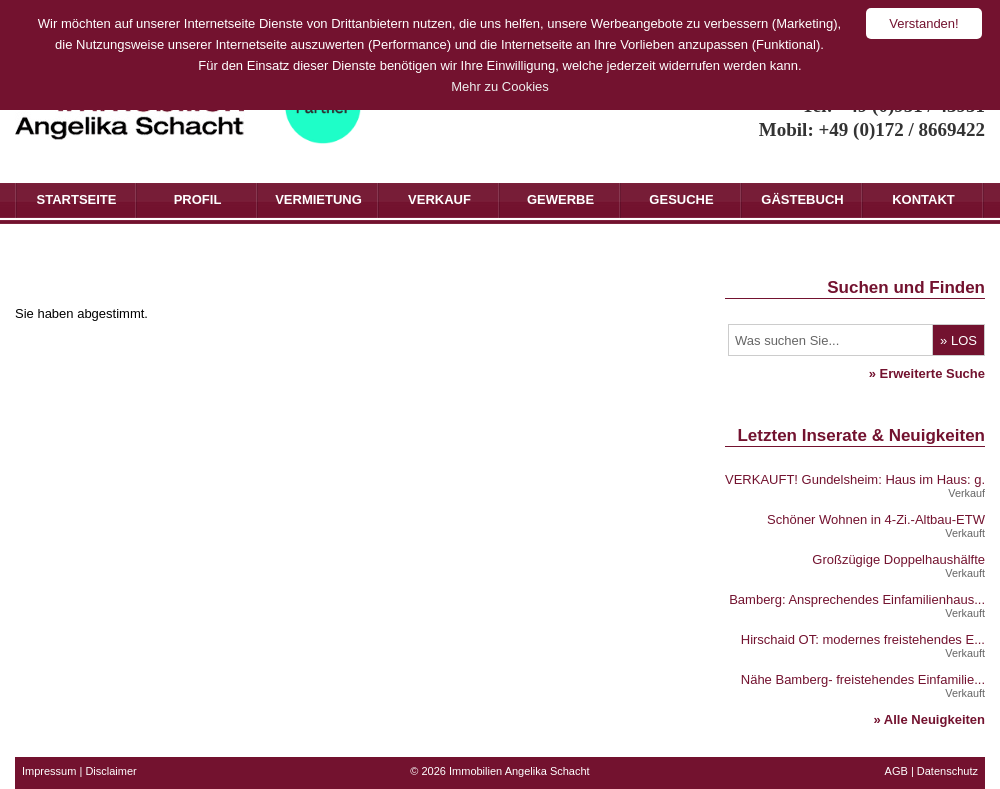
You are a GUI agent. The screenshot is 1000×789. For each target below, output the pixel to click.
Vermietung (318, 199)
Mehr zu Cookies (500, 86)
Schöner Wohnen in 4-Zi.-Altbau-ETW (876, 519)
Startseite (77, 199)
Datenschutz (947, 771)
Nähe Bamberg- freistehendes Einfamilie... (863, 679)
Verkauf (439, 199)
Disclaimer (110, 771)
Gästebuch (802, 199)
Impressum (49, 771)
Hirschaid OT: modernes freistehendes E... (863, 639)
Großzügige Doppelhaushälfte (898, 559)
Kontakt (923, 199)
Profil (198, 199)
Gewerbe (560, 199)
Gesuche (681, 199)
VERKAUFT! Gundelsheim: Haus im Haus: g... (858, 479)
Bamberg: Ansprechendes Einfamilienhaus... (857, 599)
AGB (896, 771)
